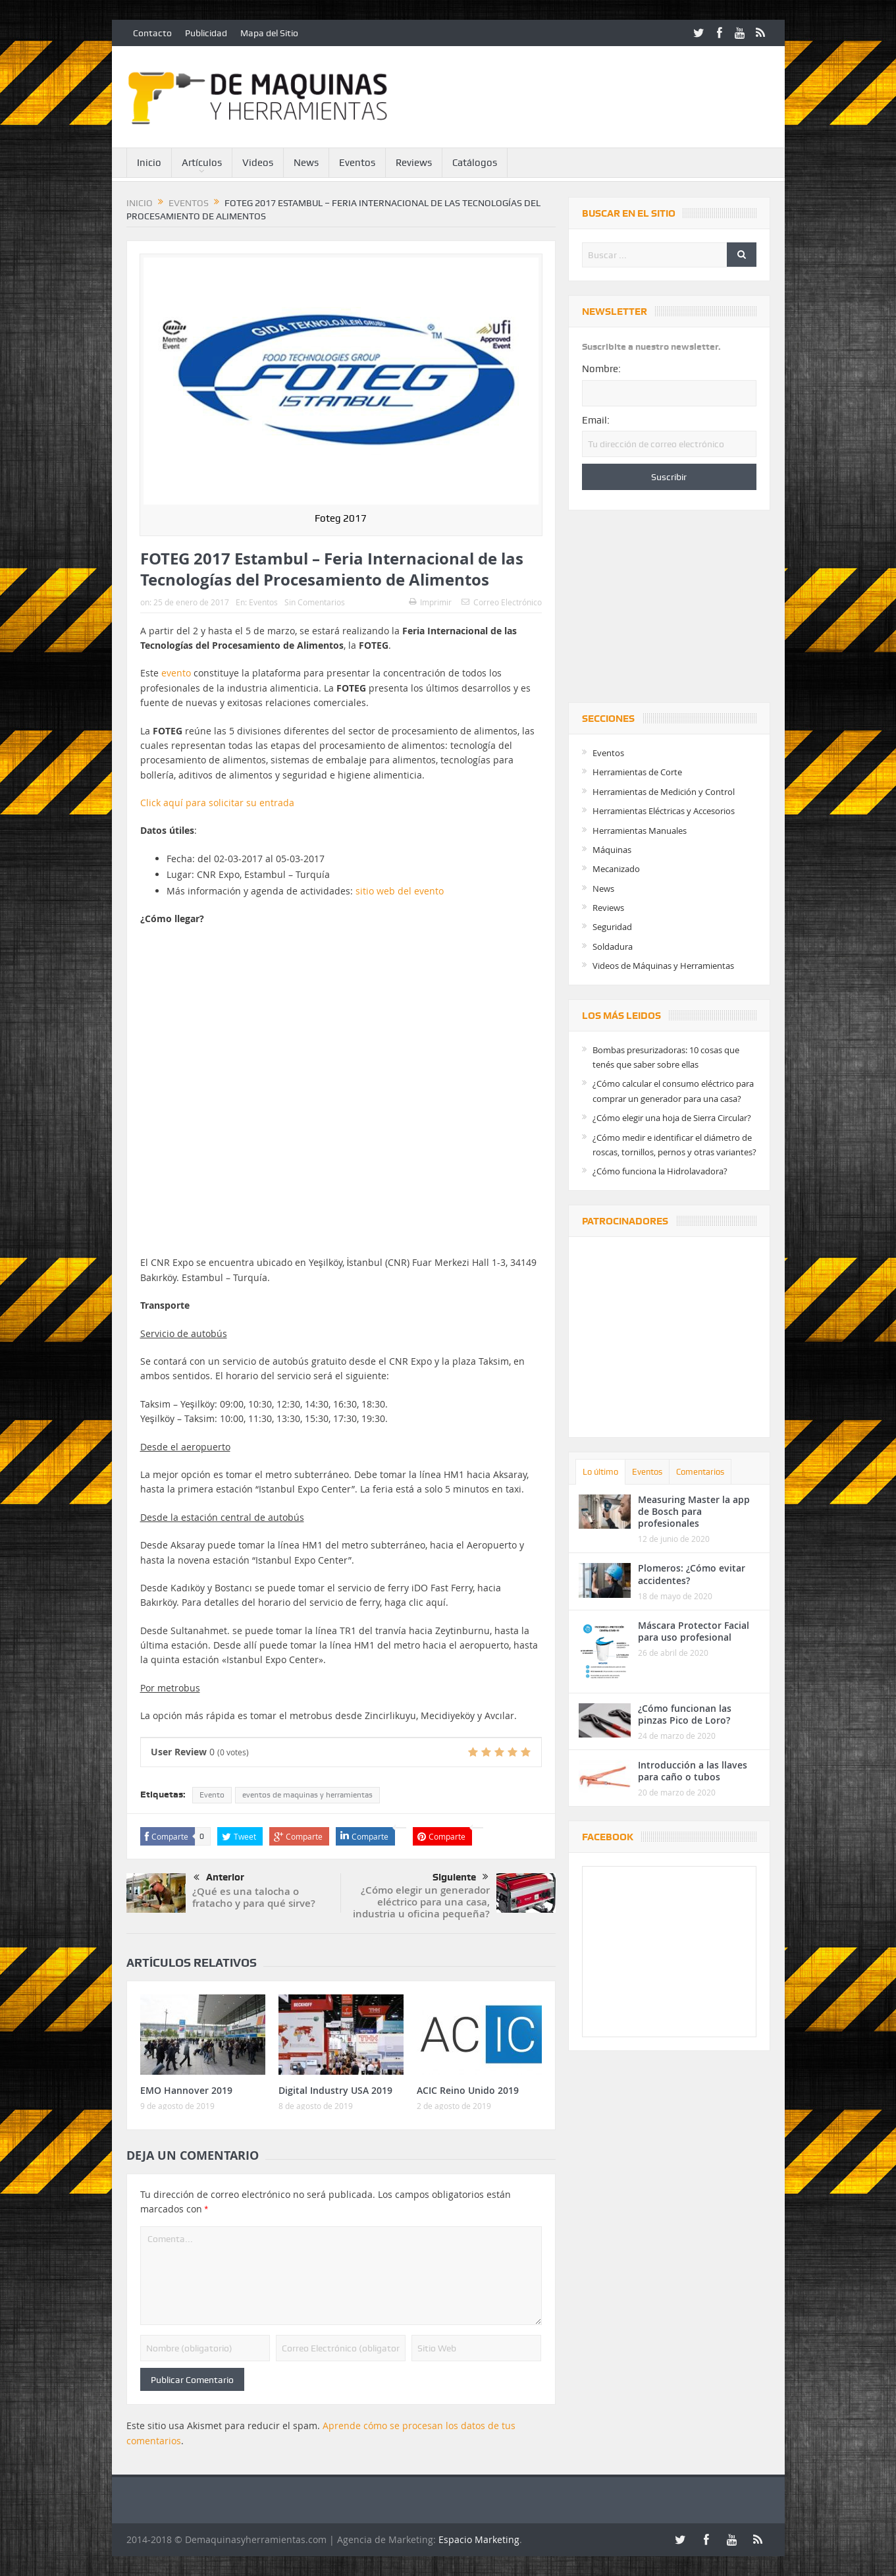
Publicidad (206, 33)
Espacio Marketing (478, 2539)
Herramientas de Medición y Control (664, 792)
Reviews (414, 163)
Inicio (149, 163)
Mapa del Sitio (269, 33)
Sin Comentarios (314, 602)
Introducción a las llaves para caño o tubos (692, 1771)
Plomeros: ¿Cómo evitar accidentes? (691, 1574)
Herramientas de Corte (637, 772)
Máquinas (612, 850)
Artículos (202, 163)
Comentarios (700, 1472)
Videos (257, 163)
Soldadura (613, 946)
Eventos (357, 163)
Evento (211, 1794)
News (306, 163)
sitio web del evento (400, 891)
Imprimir (430, 602)
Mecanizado (616, 869)
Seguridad (612, 927)
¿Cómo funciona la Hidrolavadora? (660, 1171)
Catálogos (474, 163)
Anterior (219, 1878)
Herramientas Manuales (640, 830)
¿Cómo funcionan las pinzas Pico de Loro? (684, 1714)
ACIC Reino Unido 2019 (468, 2090)
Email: (596, 420)
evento (176, 673)
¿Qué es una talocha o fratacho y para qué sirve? (253, 1897)
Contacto (152, 33)
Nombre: (601, 369)
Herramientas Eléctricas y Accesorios (664, 811)
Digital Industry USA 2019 (335, 2090)
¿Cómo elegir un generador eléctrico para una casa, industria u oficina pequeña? (421, 1902)
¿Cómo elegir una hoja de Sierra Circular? (672, 1118)
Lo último (600, 1472)
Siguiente (460, 1877)
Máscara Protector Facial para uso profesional (693, 1631)
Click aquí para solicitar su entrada (217, 802)
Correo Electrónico (501, 602)
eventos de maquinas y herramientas (307, 1794)
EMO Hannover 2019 (186, 2090)
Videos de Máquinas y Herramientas (663, 966)
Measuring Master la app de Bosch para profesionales (694, 1511)
